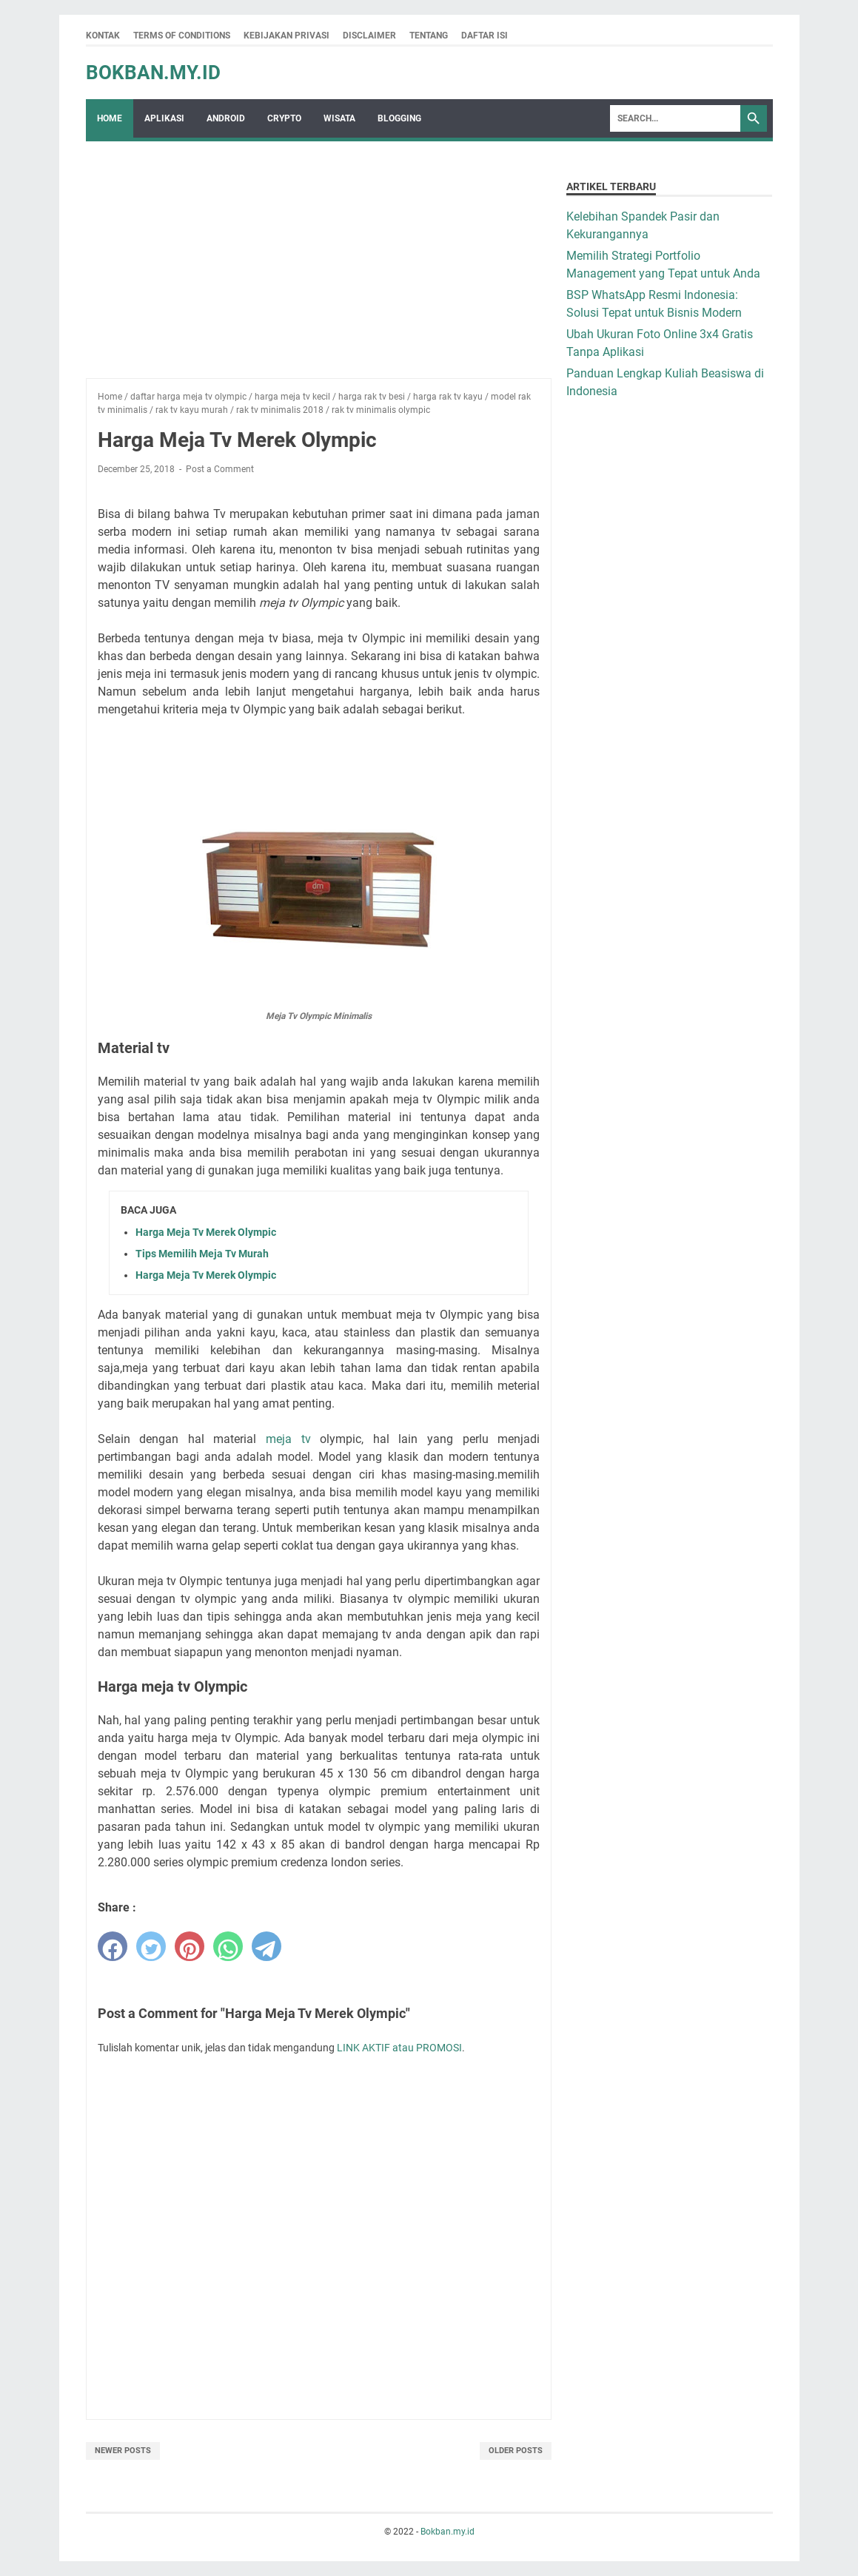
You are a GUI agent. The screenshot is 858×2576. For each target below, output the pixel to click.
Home (109, 118)
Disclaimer (369, 35)
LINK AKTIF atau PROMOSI (399, 2048)
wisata (339, 118)
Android (226, 118)
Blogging (399, 118)
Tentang (428, 35)
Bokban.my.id (153, 72)
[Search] (675, 118)
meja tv (288, 1439)
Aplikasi (164, 118)
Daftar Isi (484, 35)
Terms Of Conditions (181, 35)
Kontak (103, 35)
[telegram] (266, 1946)
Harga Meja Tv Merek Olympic (205, 1232)
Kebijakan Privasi (286, 35)
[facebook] (112, 1946)
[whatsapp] (228, 1946)
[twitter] (151, 1946)
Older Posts (516, 2450)
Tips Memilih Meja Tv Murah (202, 1254)
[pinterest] (189, 1946)
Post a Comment (220, 469)
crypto (284, 118)
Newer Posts (123, 2450)
